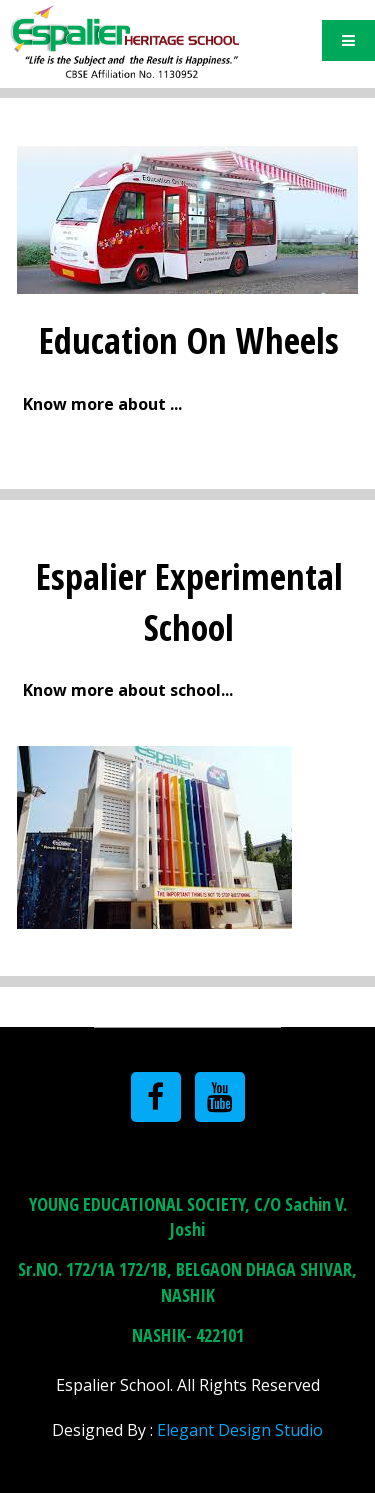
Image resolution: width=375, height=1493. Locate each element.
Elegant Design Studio (240, 1430)
